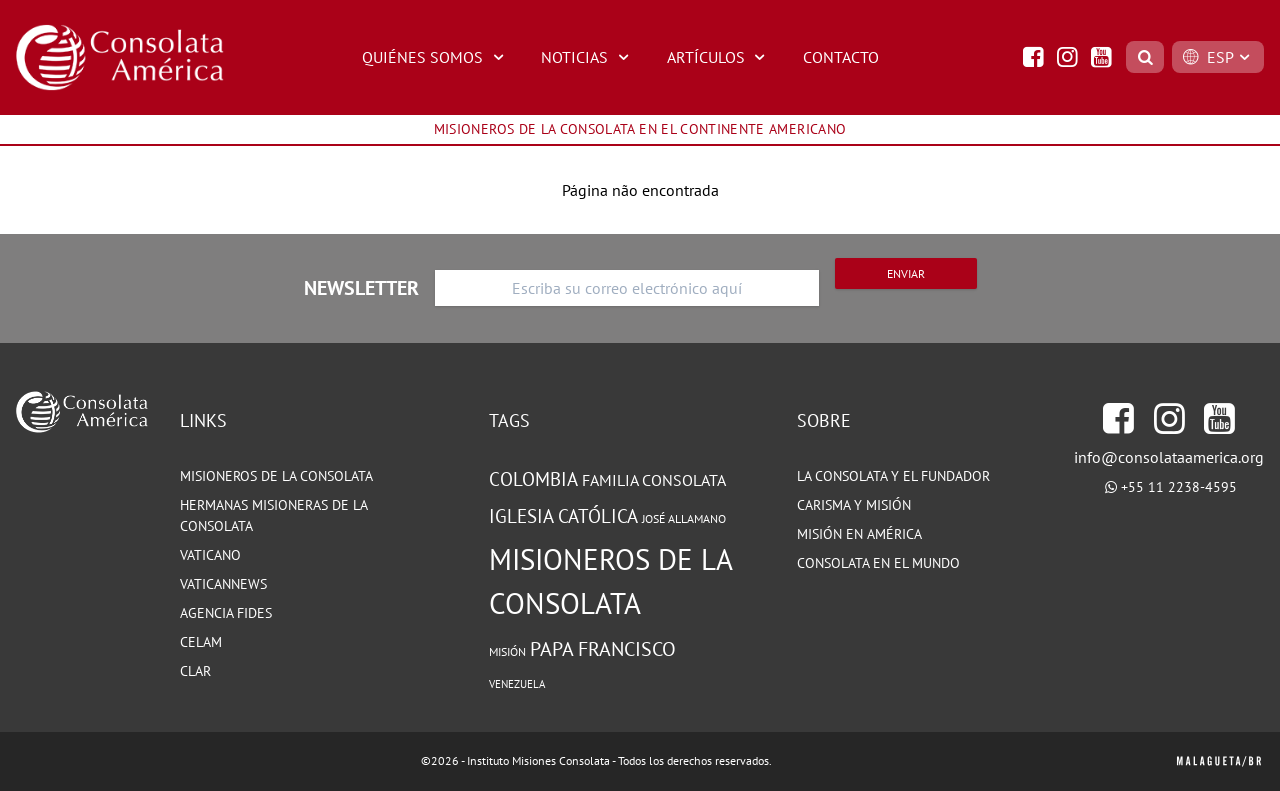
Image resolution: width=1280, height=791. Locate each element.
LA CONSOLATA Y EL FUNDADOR (893, 476)
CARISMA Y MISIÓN (854, 505)
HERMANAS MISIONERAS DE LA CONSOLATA (273, 515)
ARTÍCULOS (719, 57)
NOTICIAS (587, 57)
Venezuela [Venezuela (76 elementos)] (517, 684)
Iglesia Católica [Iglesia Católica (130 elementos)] (563, 516)
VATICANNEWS (223, 584)
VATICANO (210, 555)
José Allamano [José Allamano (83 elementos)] (684, 518)
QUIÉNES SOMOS (435, 57)
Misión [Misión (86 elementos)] (507, 651)
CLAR (195, 671)
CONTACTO (841, 57)
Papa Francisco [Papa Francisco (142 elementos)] (603, 648)
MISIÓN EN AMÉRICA (859, 534)
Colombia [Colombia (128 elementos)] (533, 479)
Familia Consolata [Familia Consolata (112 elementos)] (654, 480)
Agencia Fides (226, 613)
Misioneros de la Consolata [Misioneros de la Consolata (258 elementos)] (610, 581)
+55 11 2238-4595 (1179, 487)
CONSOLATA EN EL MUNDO (878, 563)
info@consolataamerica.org (1169, 457)
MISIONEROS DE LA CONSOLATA (276, 476)
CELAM (201, 642)
